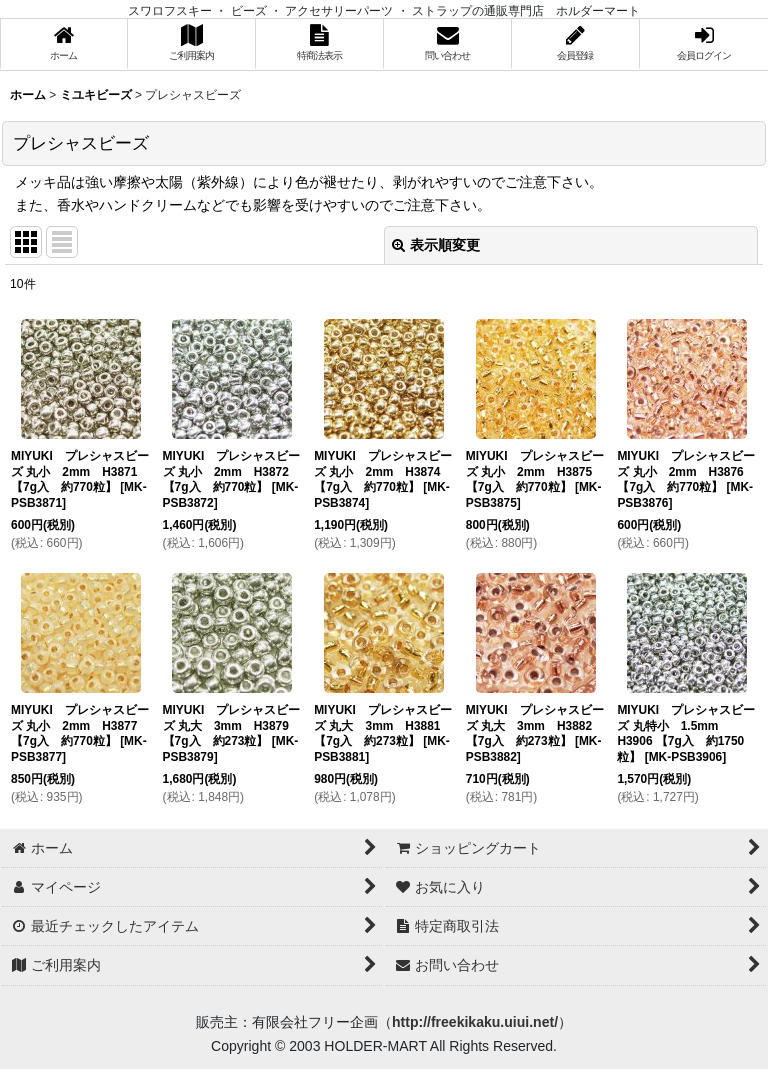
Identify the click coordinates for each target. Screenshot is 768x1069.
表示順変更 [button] (436, 245)
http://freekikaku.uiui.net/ (475, 1022)
